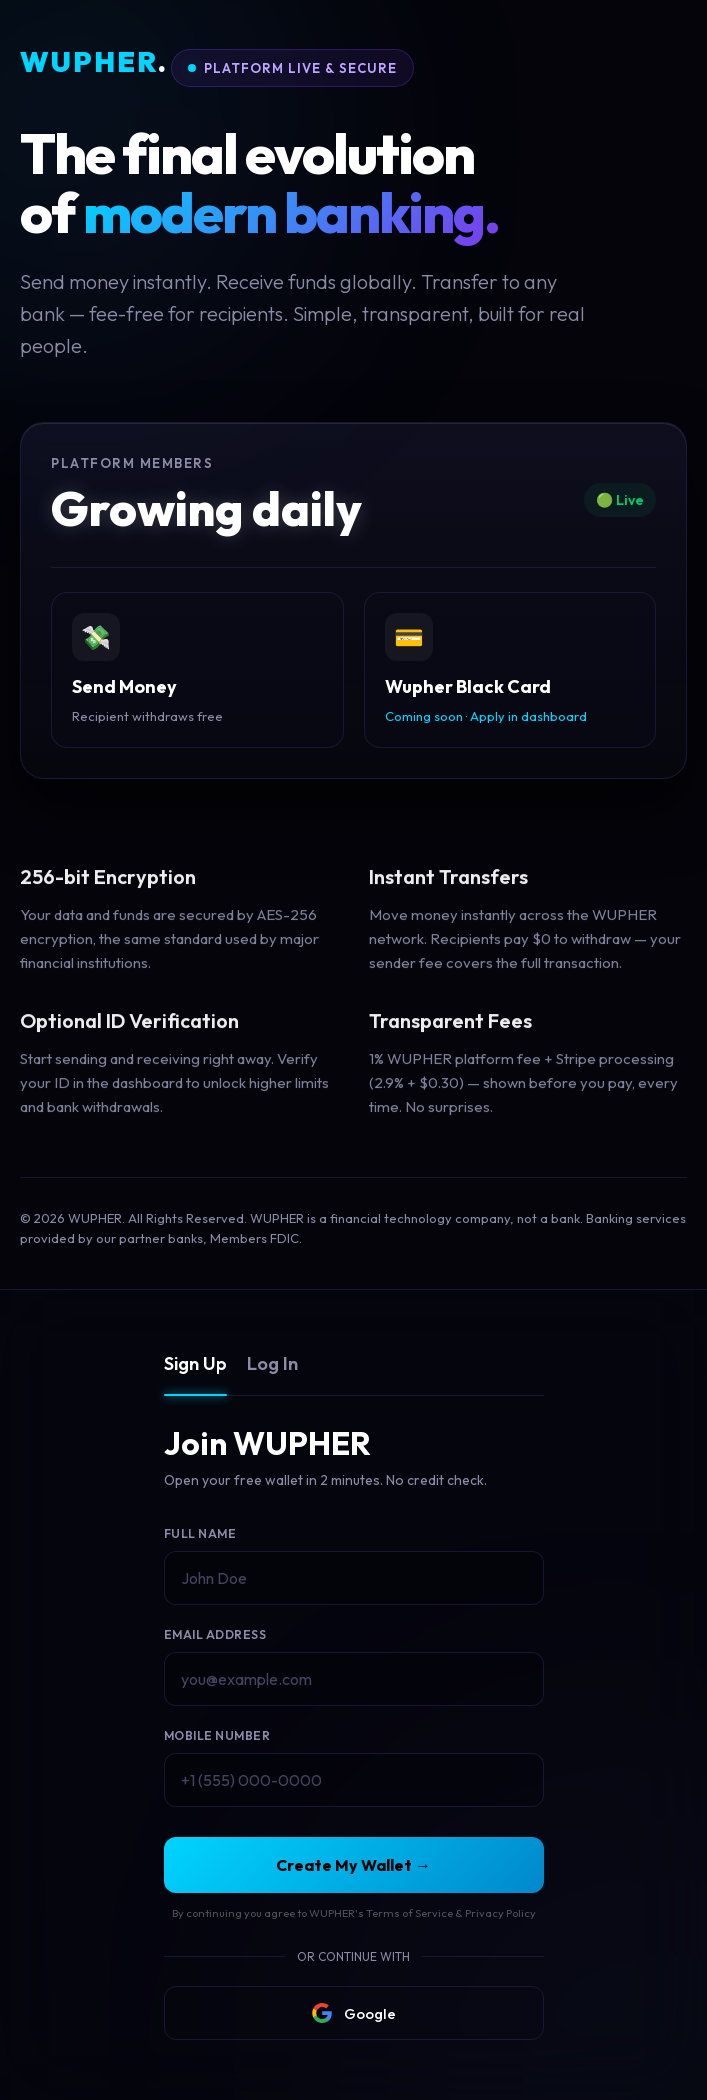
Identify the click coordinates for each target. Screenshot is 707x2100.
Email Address (215, 1634)
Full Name (200, 1533)
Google (354, 2013)
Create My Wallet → (353, 1865)
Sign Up (195, 1363)
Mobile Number (217, 1735)
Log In (272, 1363)
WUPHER (94, 62)
